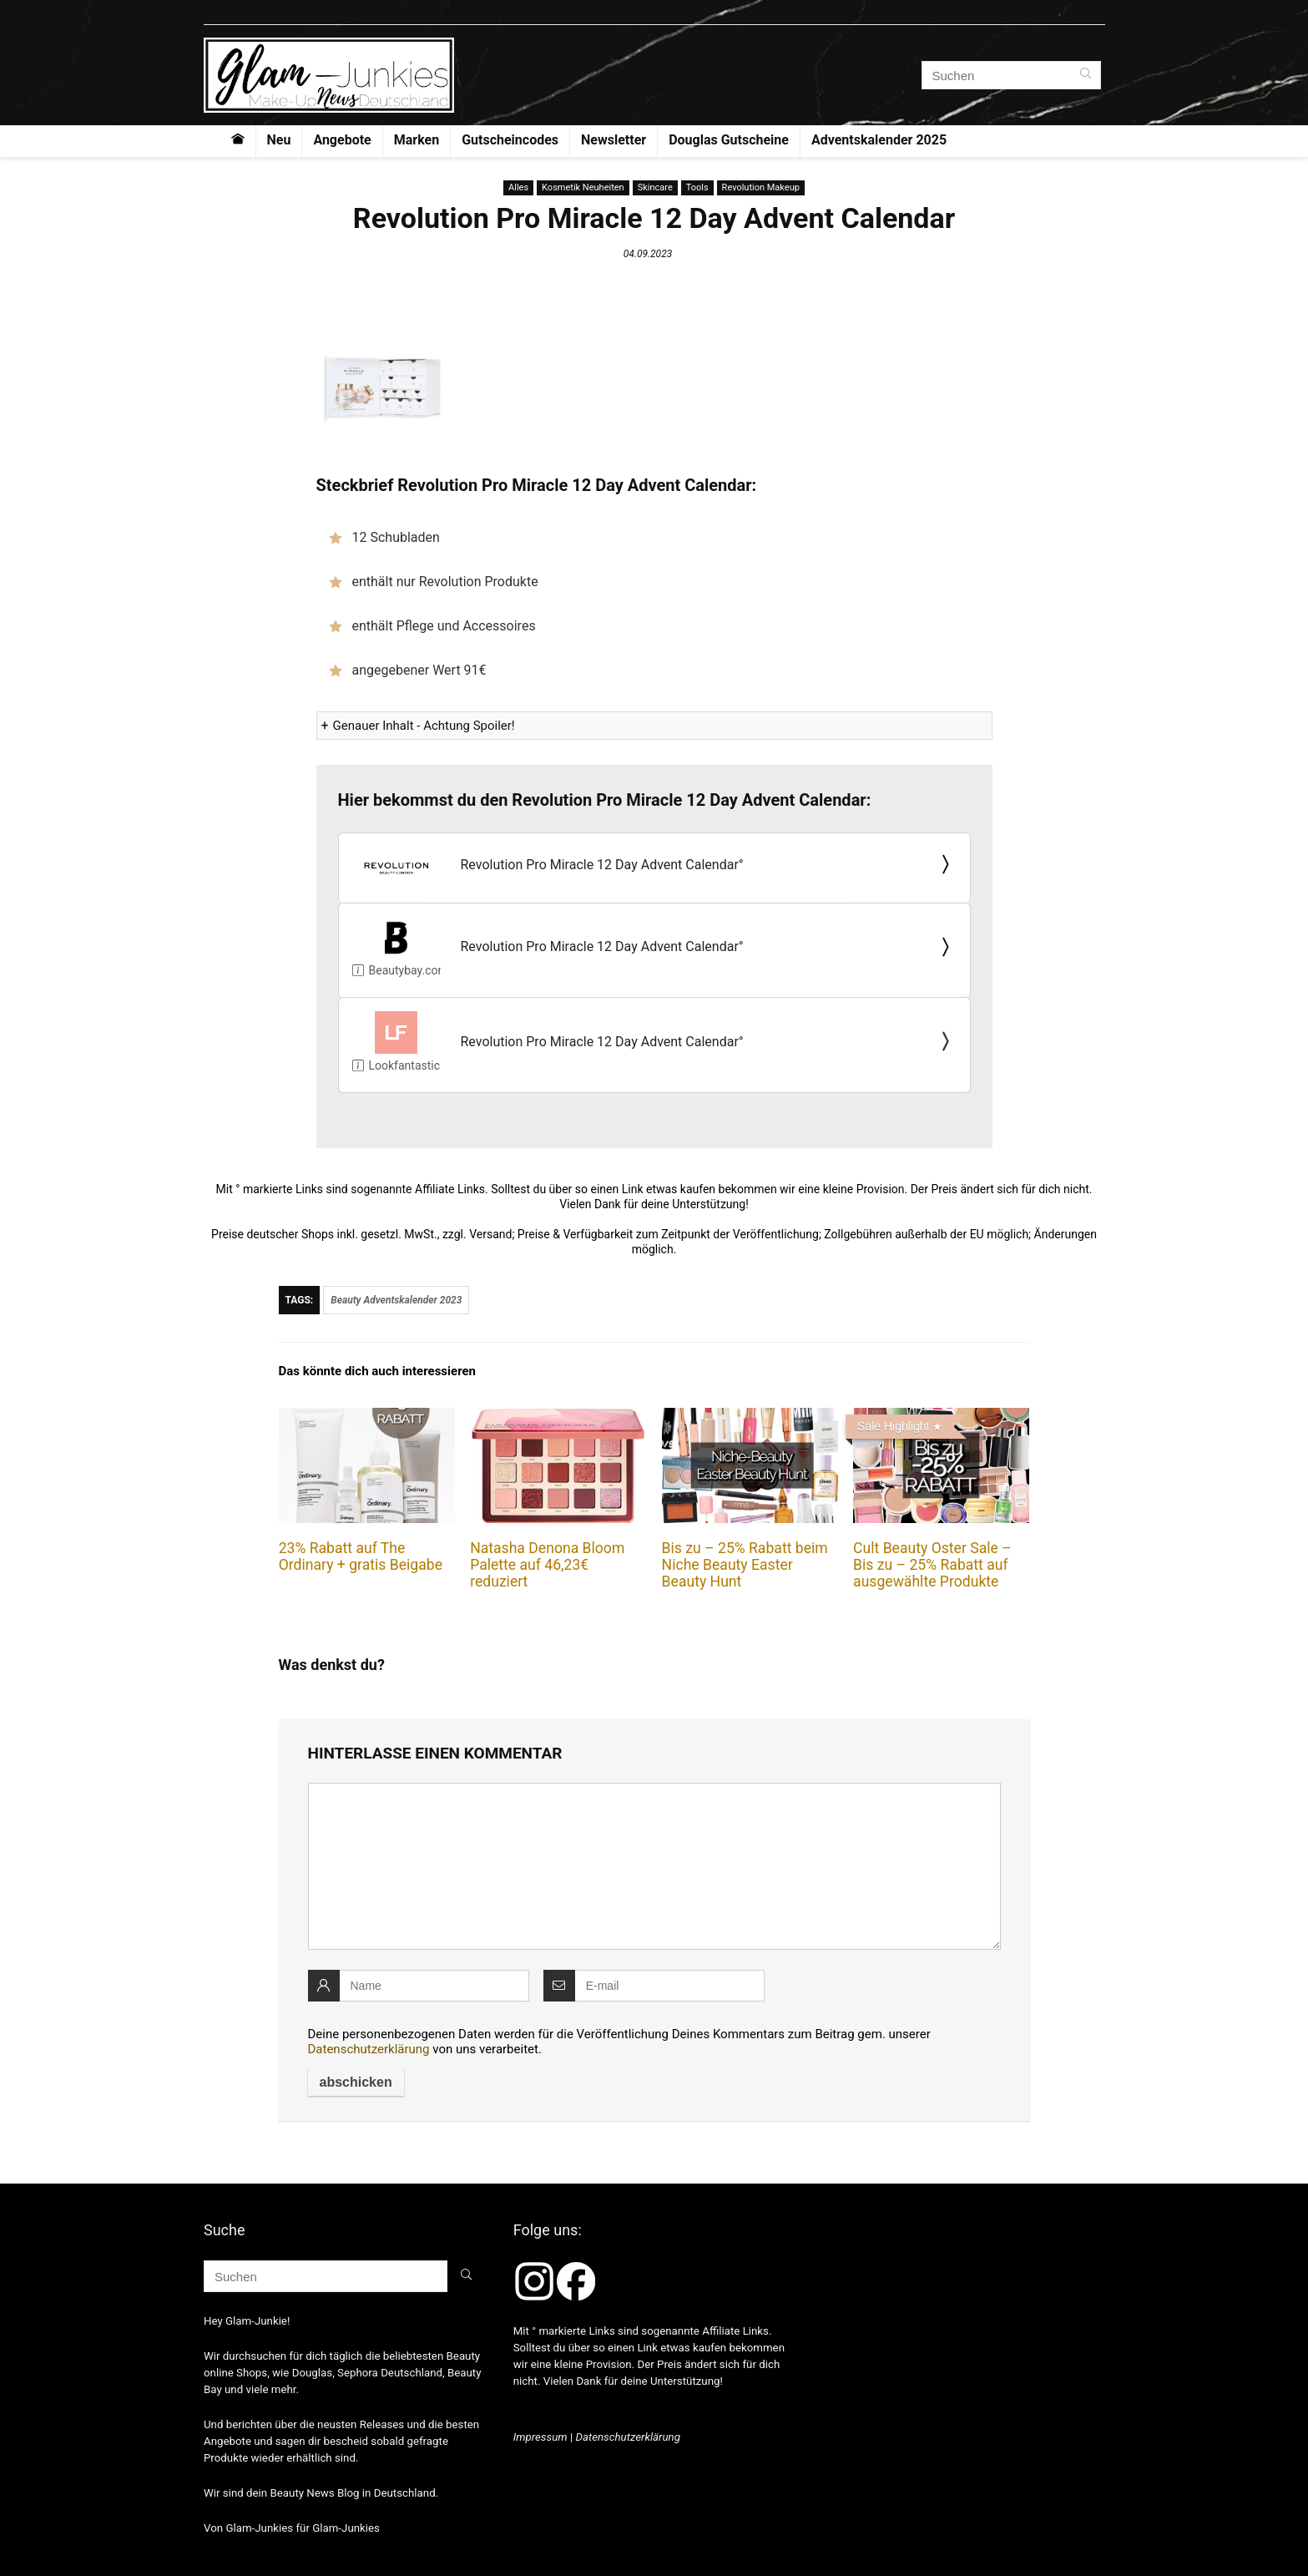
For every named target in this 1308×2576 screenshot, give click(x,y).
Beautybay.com (400, 970)
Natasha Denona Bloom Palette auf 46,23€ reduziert (547, 1565)
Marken (416, 140)
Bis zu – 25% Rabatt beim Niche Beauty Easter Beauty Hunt (745, 1565)
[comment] (654, 1866)
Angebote (342, 140)
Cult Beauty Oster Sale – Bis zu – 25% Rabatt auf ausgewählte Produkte (932, 1565)
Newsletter (613, 140)
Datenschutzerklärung (369, 2049)
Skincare (655, 187)
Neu (279, 140)
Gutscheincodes (510, 140)
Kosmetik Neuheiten (583, 187)
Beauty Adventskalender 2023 (396, 1300)
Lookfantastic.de (404, 1065)
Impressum (540, 2437)
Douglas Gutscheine (729, 140)
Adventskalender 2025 (879, 140)
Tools (697, 187)
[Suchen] (1085, 75)
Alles (518, 187)
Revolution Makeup (761, 187)
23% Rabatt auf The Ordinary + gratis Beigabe (360, 1556)
